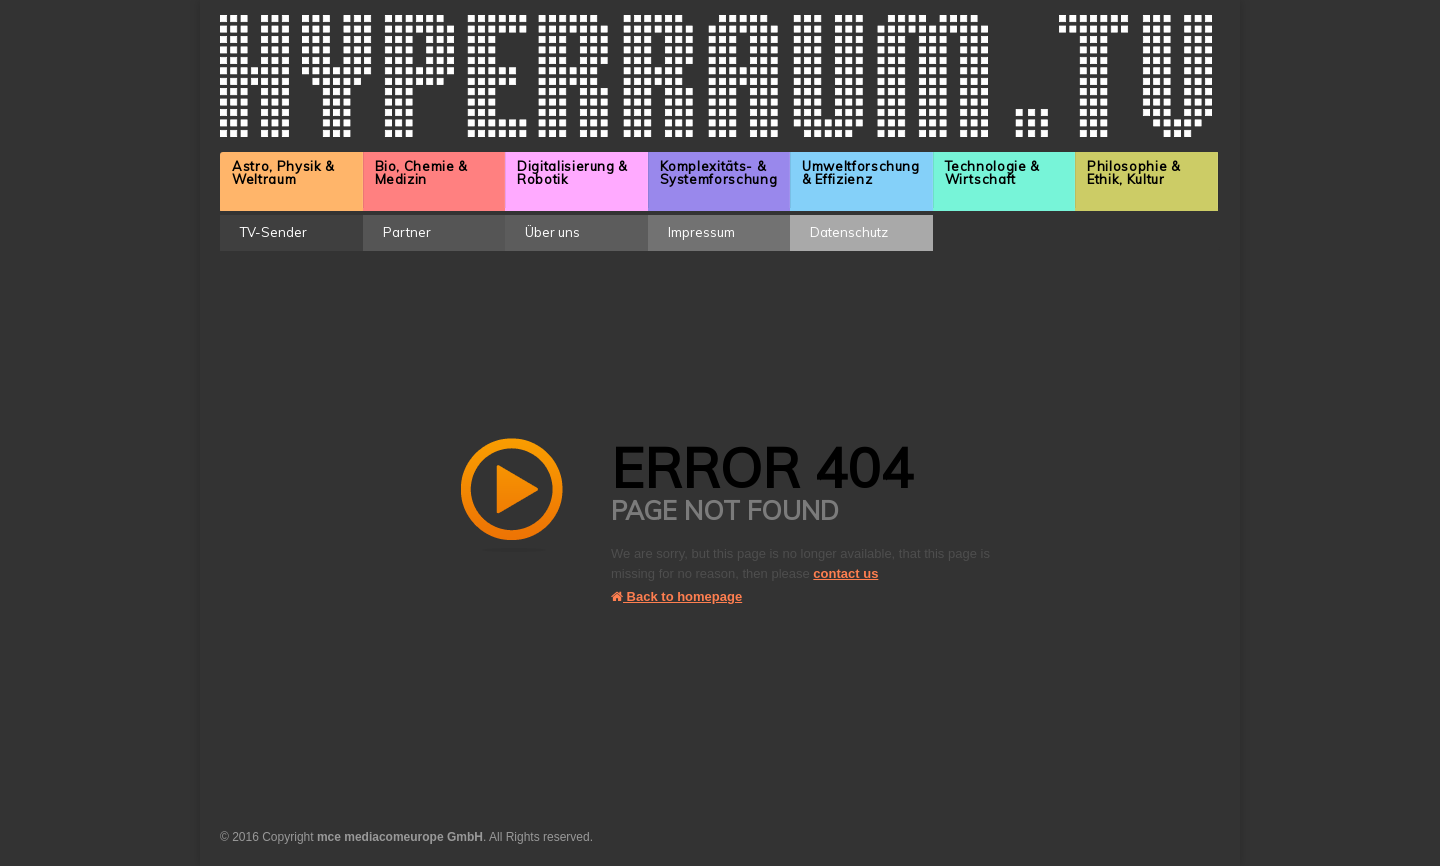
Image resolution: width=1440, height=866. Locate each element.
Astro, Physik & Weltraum (283, 172)
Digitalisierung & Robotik (572, 172)
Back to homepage (676, 596)
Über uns (552, 232)
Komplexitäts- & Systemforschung (719, 172)
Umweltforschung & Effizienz (861, 172)
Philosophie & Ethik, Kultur (1133, 172)
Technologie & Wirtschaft (992, 172)
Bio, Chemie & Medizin (421, 172)
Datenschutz (849, 232)
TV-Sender (273, 232)
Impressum (701, 232)
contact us (845, 573)
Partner (407, 232)
